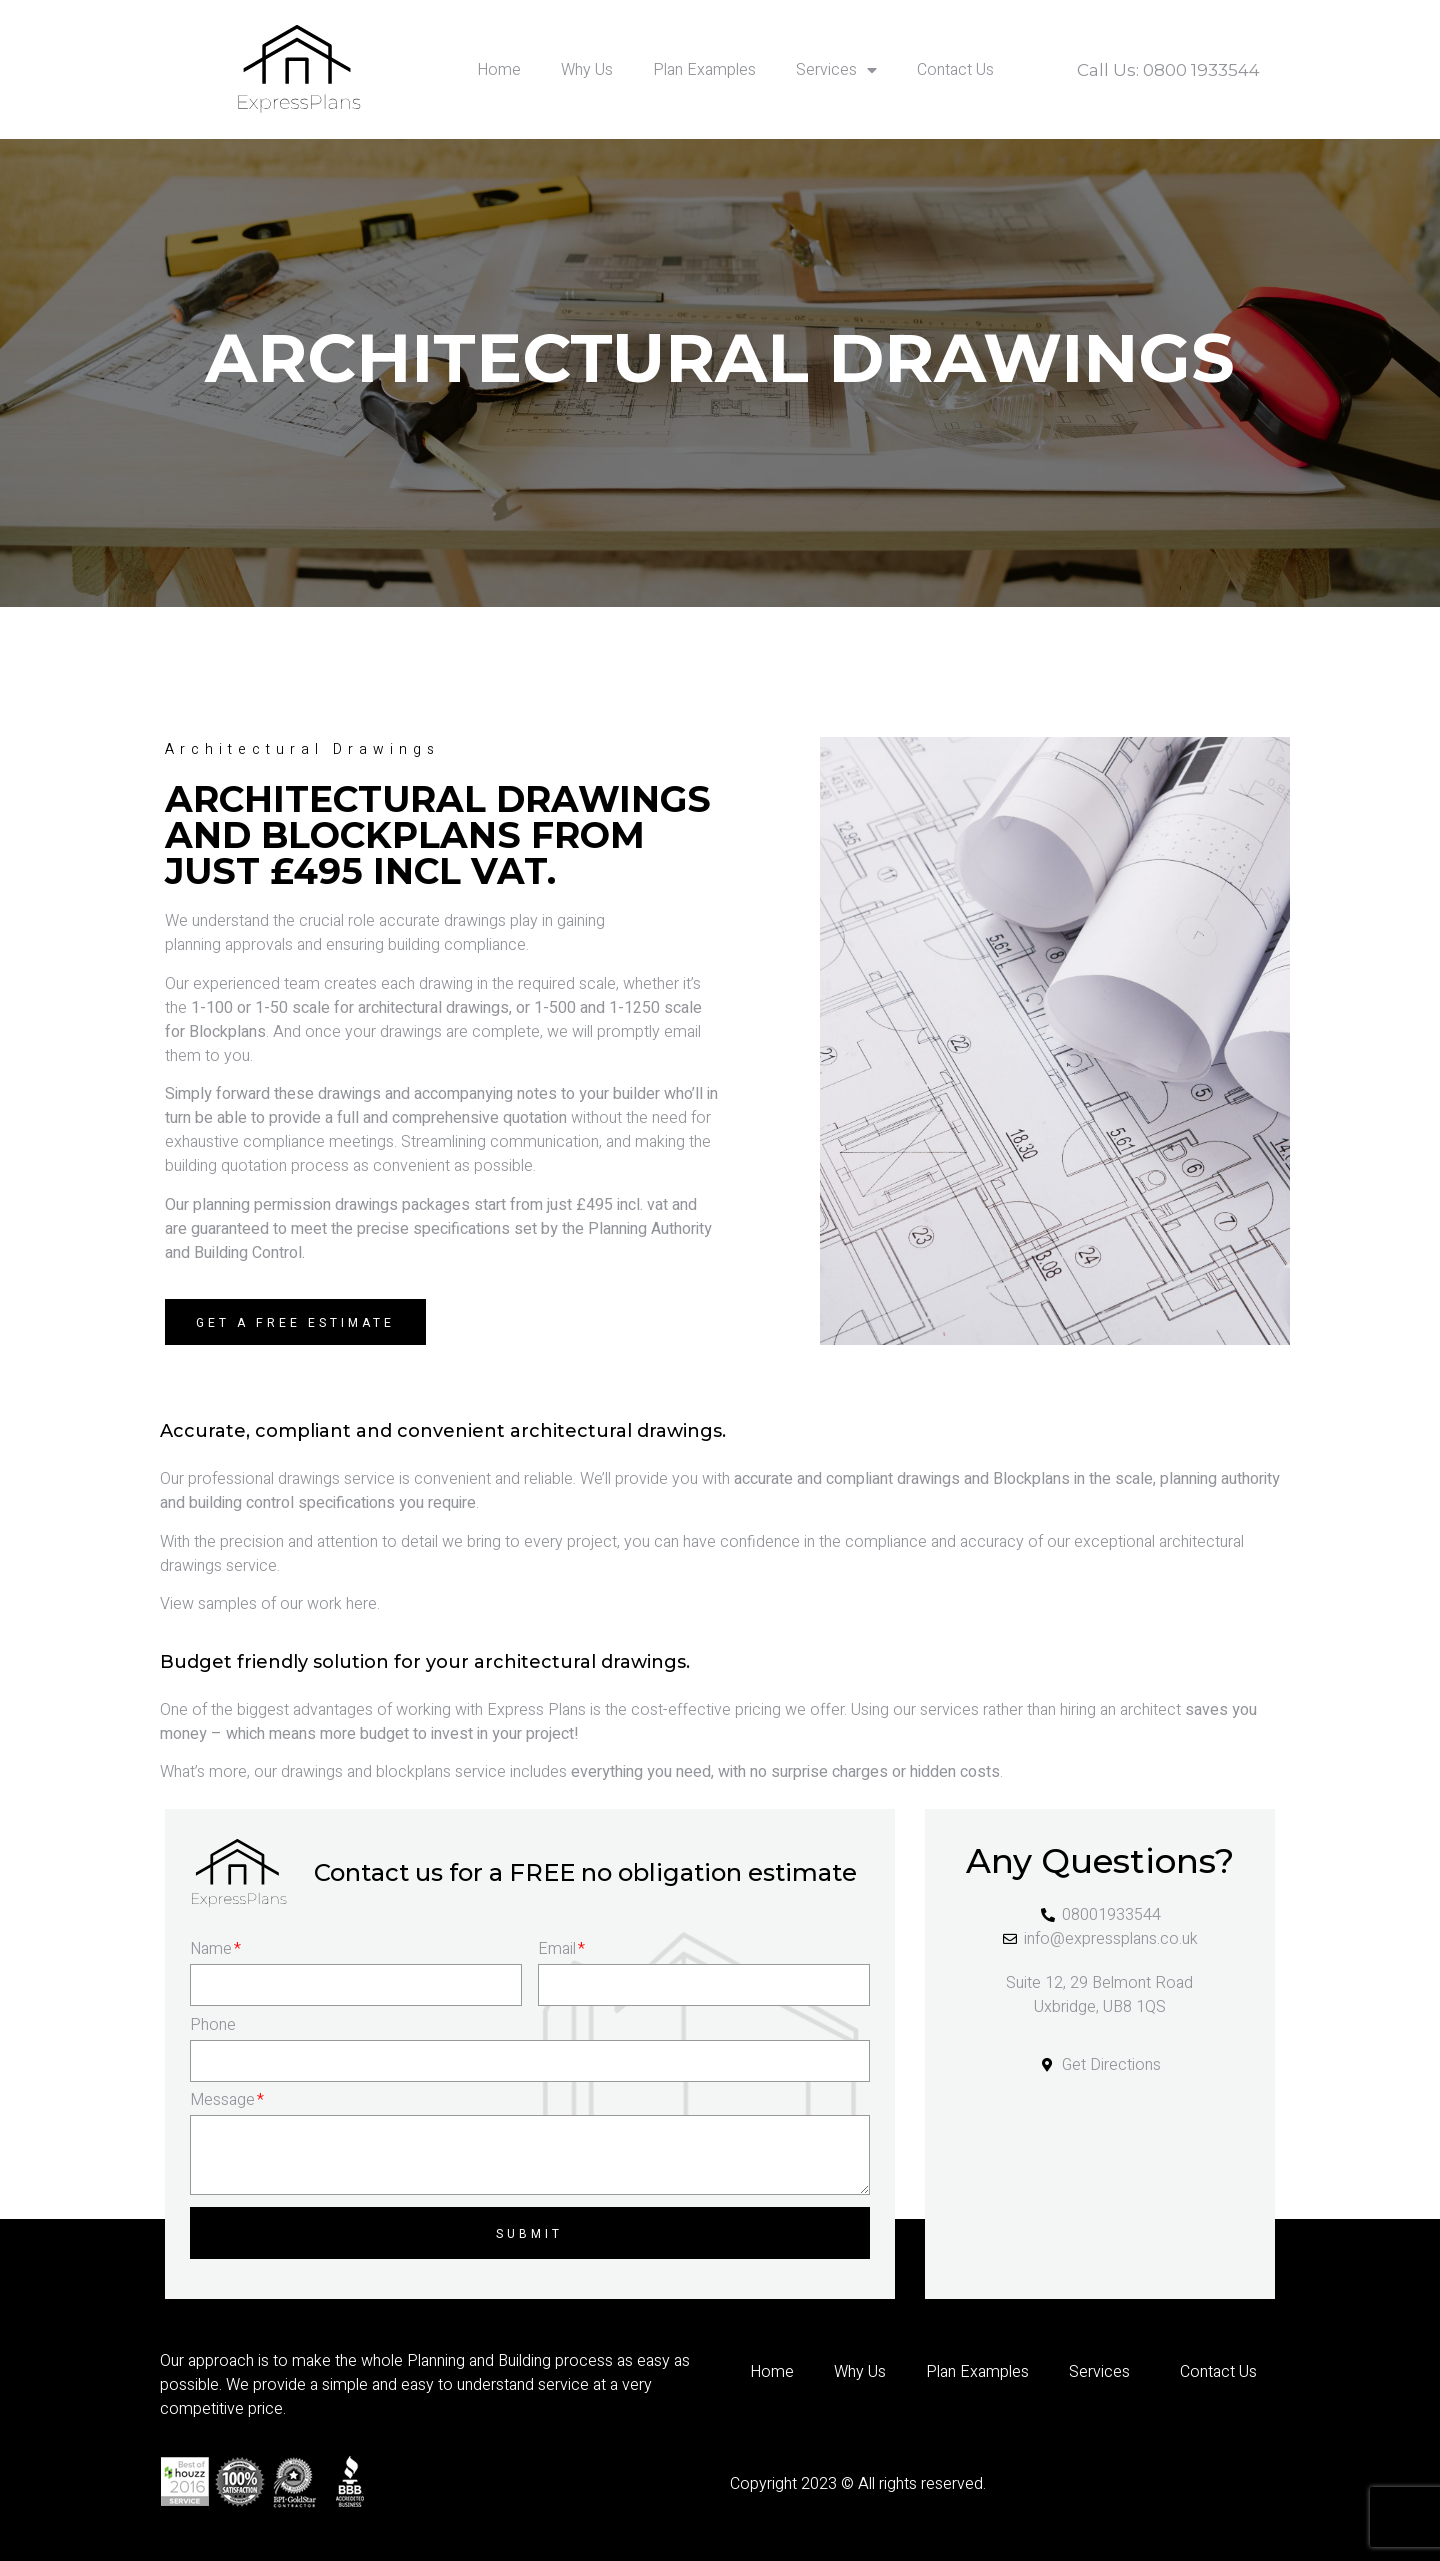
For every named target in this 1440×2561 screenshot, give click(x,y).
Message (227, 2100)
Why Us (587, 70)
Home (499, 70)
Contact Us (955, 70)
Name (215, 1949)
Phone (213, 2025)
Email (561, 1949)
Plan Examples (704, 70)
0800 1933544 (1201, 70)
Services (836, 70)
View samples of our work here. (270, 1604)
